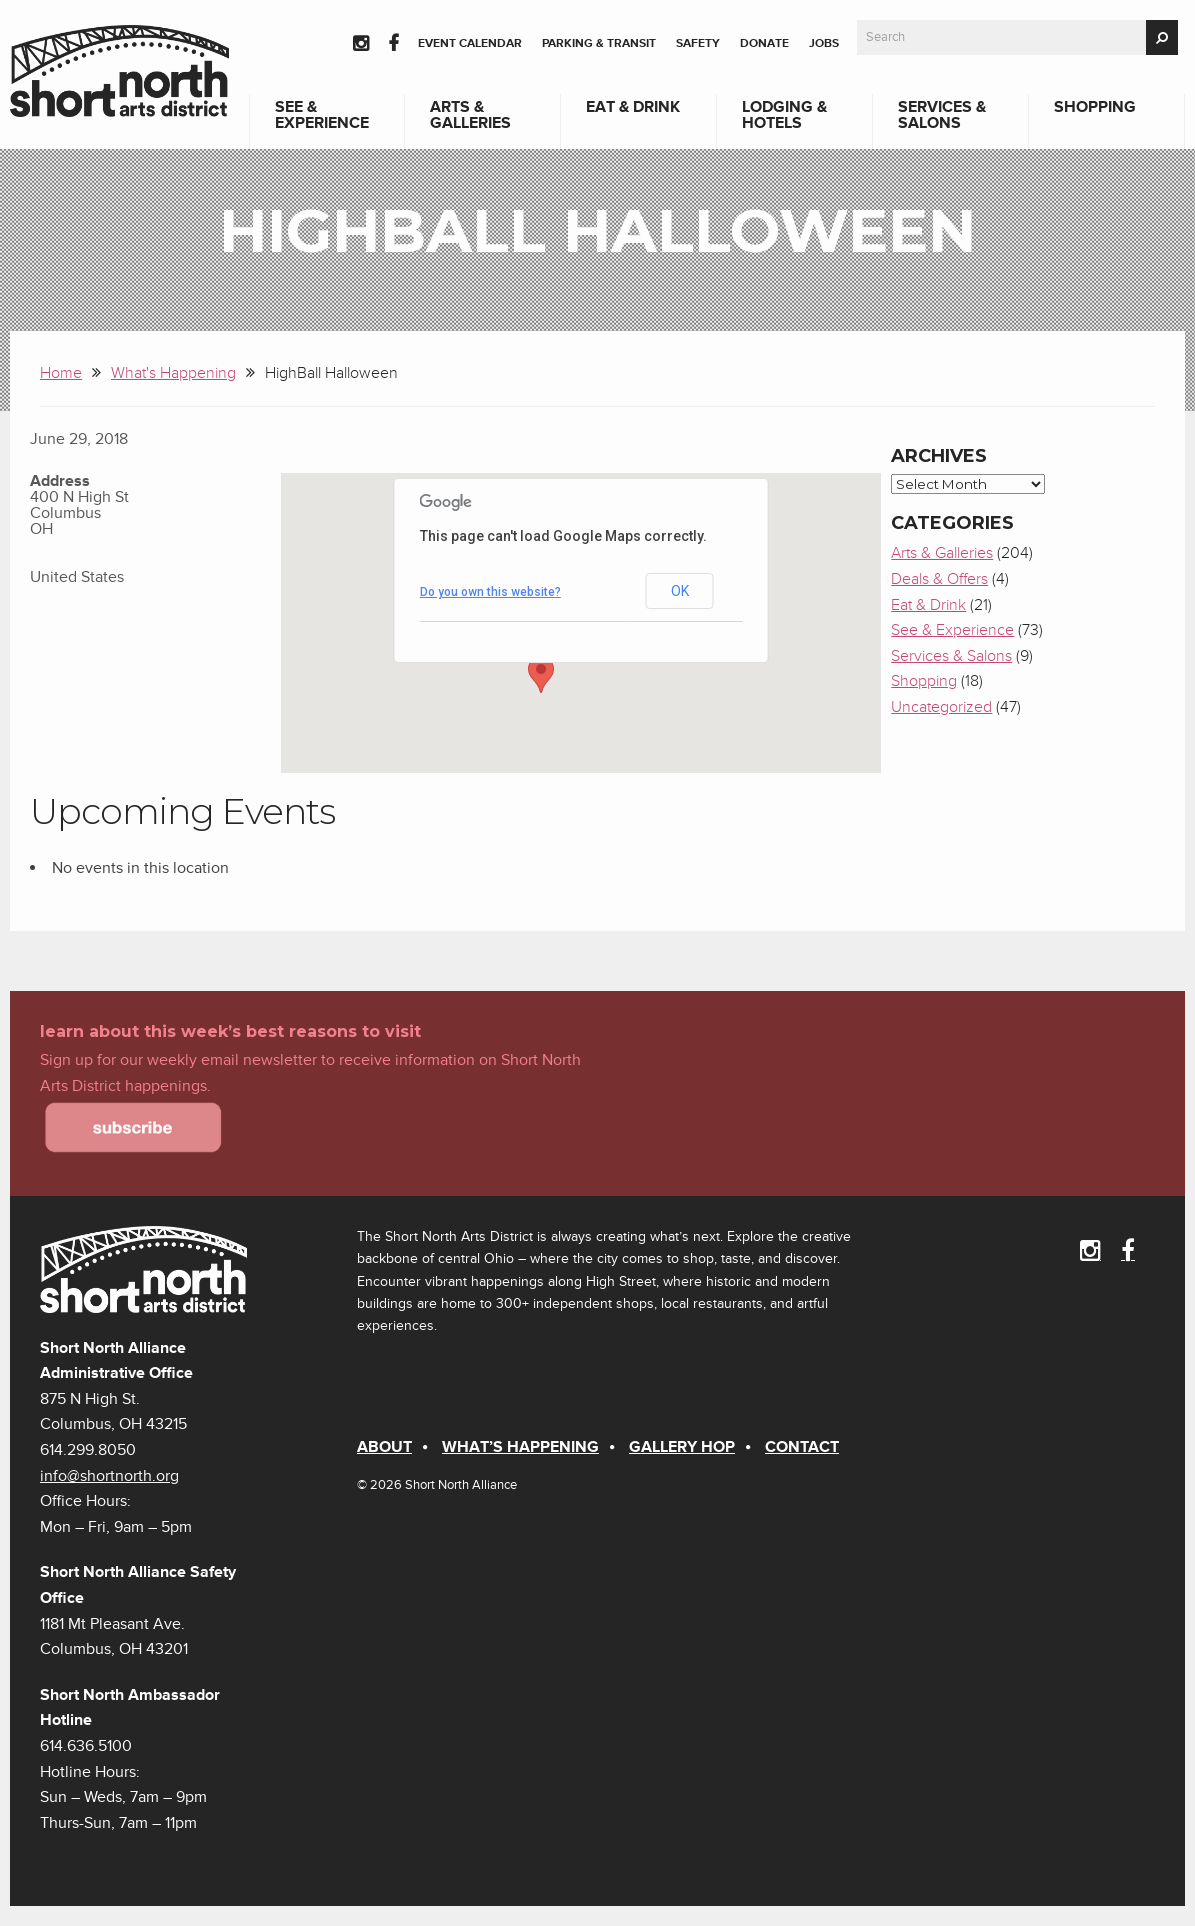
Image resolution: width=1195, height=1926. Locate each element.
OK (680, 591)
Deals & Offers (939, 579)
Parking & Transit (599, 43)
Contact (802, 1447)
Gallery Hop (682, 1447)
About (384, 1447)
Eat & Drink (633, 107)
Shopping (1095, 107)
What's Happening (173, 373)
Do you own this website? (490, 592)
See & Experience (322, 115)
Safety (698, 43)
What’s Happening (520, 1447)
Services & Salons (942, 115)
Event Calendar (470, 43)
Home (61, 373)
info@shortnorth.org (109, 1476)
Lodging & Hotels (784, 115)
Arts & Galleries (470, 115)
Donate (764, 43)
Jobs (824, 43)
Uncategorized (941, 707)
